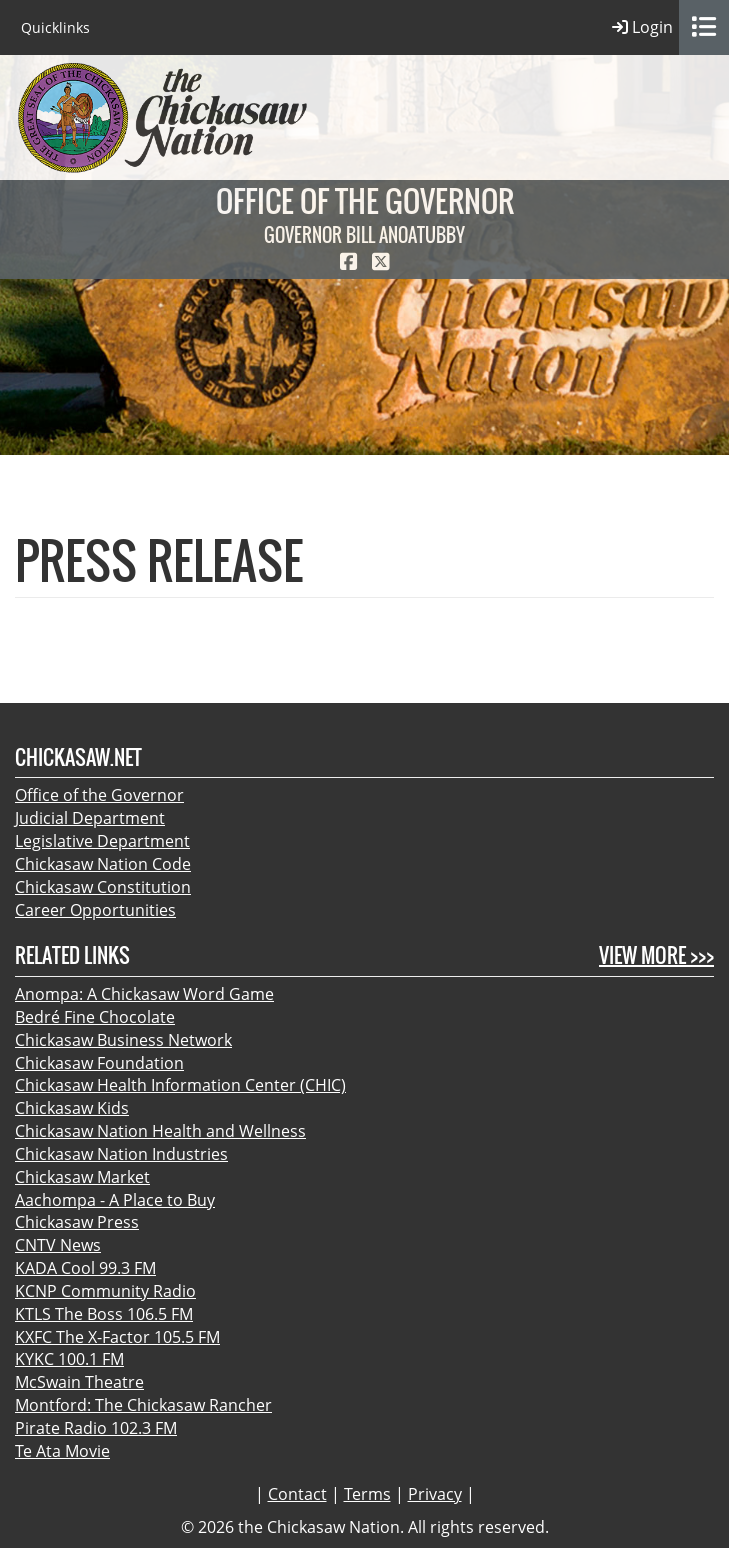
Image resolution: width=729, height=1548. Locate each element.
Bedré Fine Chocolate (95, 1017)
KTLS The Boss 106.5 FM (104, 1314)
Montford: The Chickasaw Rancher (143, 1405)
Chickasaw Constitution (103, 887)
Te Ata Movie (62, 1451)
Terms (367, 1494)
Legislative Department (102, 841)
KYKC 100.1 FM (69, 1359)
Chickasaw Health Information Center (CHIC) (180, 1085)
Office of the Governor (99, 795)
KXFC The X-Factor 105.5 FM (117, 1337)
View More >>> (656, 955)
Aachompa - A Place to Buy (115, 1200)
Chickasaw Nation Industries (121, 1154)
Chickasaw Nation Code (103, 864)
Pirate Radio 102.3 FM (96, 1428)
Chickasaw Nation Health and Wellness (160, 1131)
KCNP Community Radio (105, 1291)
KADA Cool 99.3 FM (85, 1268)
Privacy (435, 1494)
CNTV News (58, 1245)
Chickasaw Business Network (123, 1040)
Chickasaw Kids (72, 1108)
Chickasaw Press (77, 1222)
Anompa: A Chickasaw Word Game (144, 994)
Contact (297, 1494)
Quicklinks (55, 27)
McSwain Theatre (79, 1382)
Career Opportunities (95, 910)
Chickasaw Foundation (99, 1063)
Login (642, 27)
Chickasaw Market (82, 1177)
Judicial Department (90, 818)
